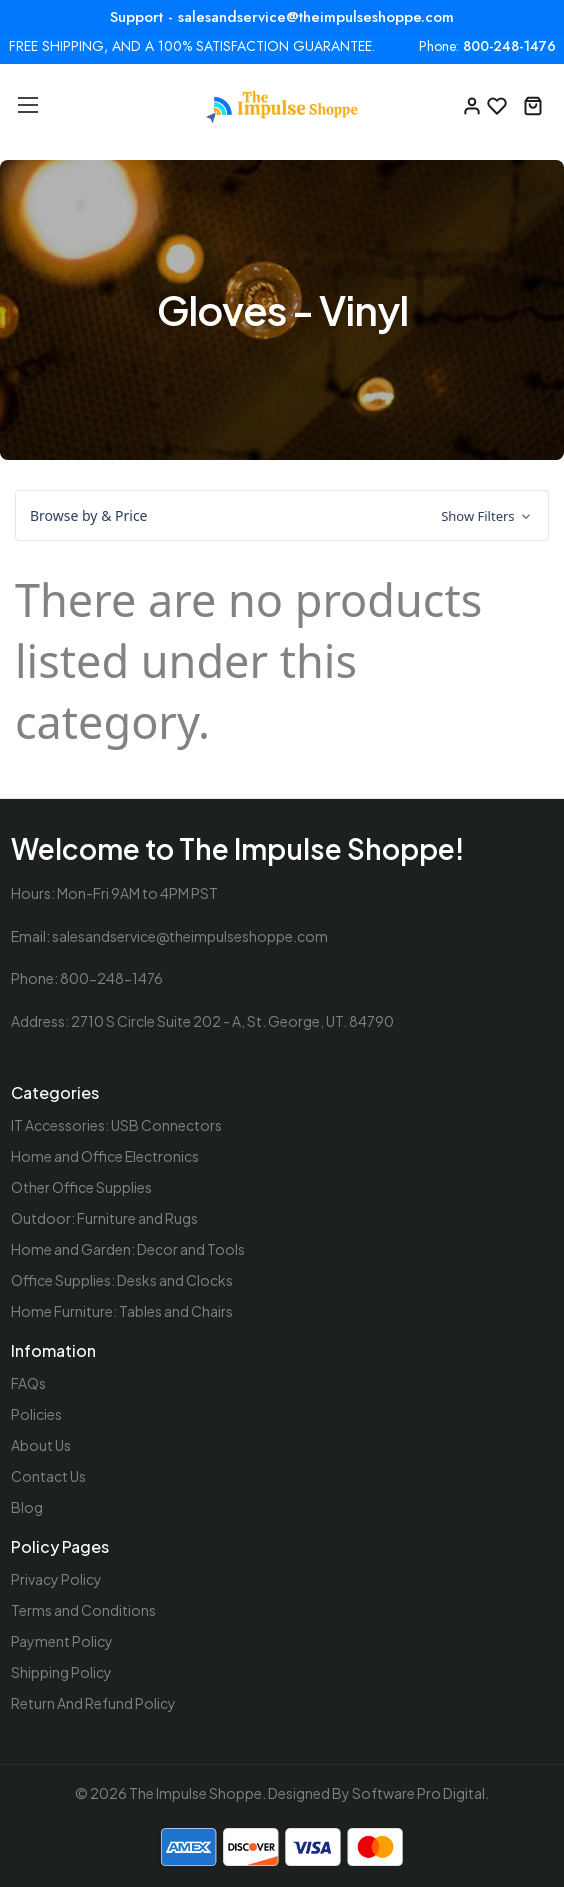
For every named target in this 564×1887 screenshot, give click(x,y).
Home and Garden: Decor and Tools (128, 1249)
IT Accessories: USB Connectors (116, 1125)
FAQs (28, 1383)
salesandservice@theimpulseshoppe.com (190, 936)
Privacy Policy (56, 1579)
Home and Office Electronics (105, 1156)
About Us (41, 1445)
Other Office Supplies (81, 1187)
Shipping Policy (61, 1672)
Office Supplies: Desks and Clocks (122, 1280)
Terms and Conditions (83, 1610)
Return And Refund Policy (93, 1703)
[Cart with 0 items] (533, 104)
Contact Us (48, 1476)
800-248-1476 (509, 46)
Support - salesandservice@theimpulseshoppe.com (282, 17)
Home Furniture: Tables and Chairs (122, 1311)
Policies (36, 1414)
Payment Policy (62, 1641)
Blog (27, 1507)
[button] (282, 516)
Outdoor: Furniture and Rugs (104, 1218)
